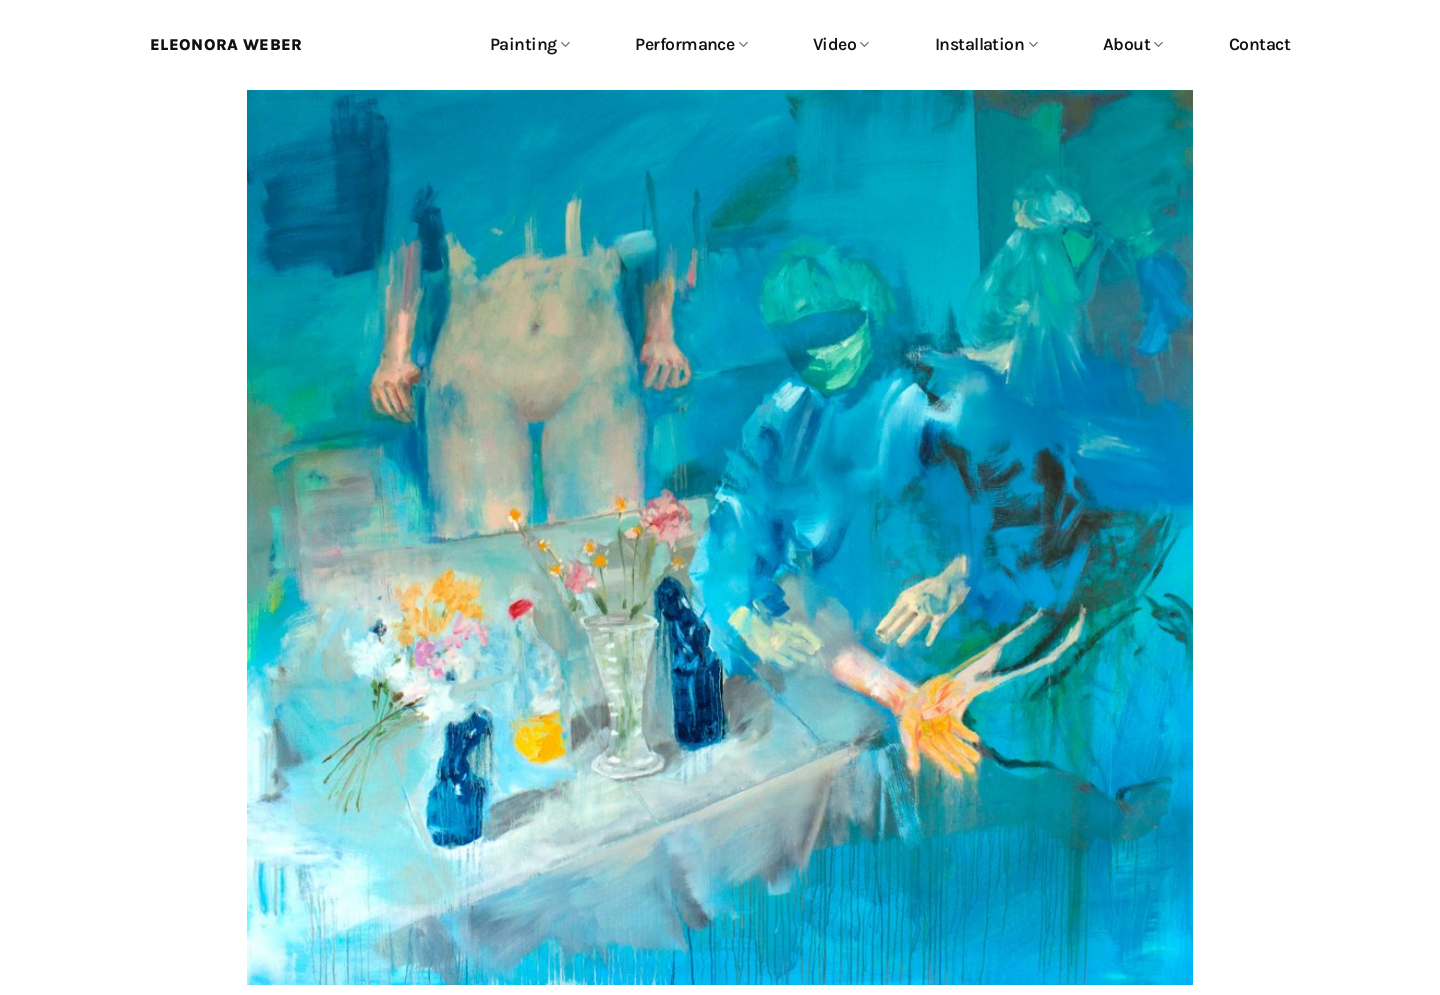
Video (841, 44)
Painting (529, 44)
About (1133, 44)
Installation (986, 44)
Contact (1259, 44)
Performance (691, 44)
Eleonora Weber (226, 45)
